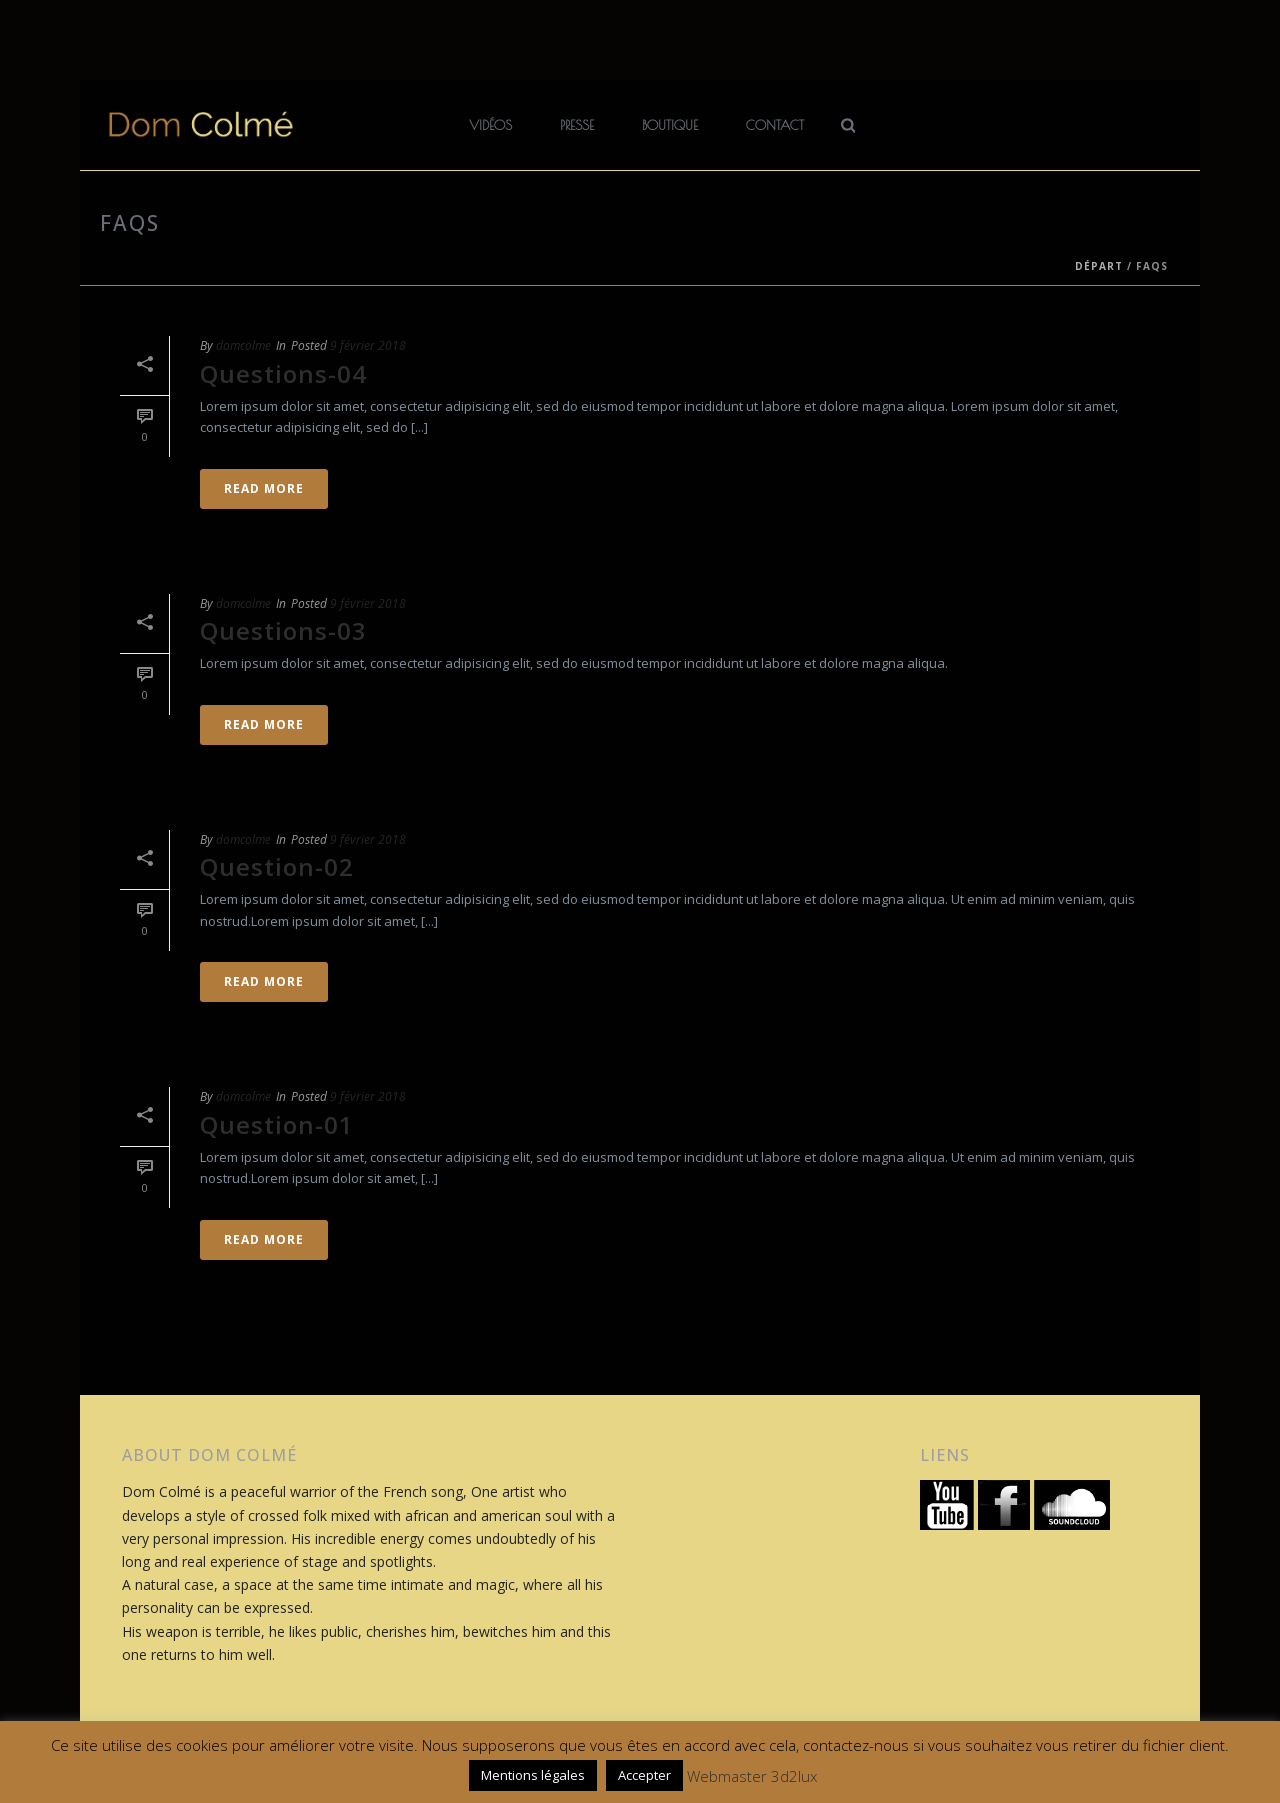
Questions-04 (283, 373)
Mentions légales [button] (533, 1775)
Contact (775, 125)
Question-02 (277, 866)
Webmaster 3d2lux (752, 1776)
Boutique (670, 125)
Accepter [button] (644, 1775)
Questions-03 (283, 630)
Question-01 (277, 1124)
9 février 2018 (368, 345)
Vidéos (490, 125)
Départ (1099, 266)
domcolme (243, 345)
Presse (577, 125)
